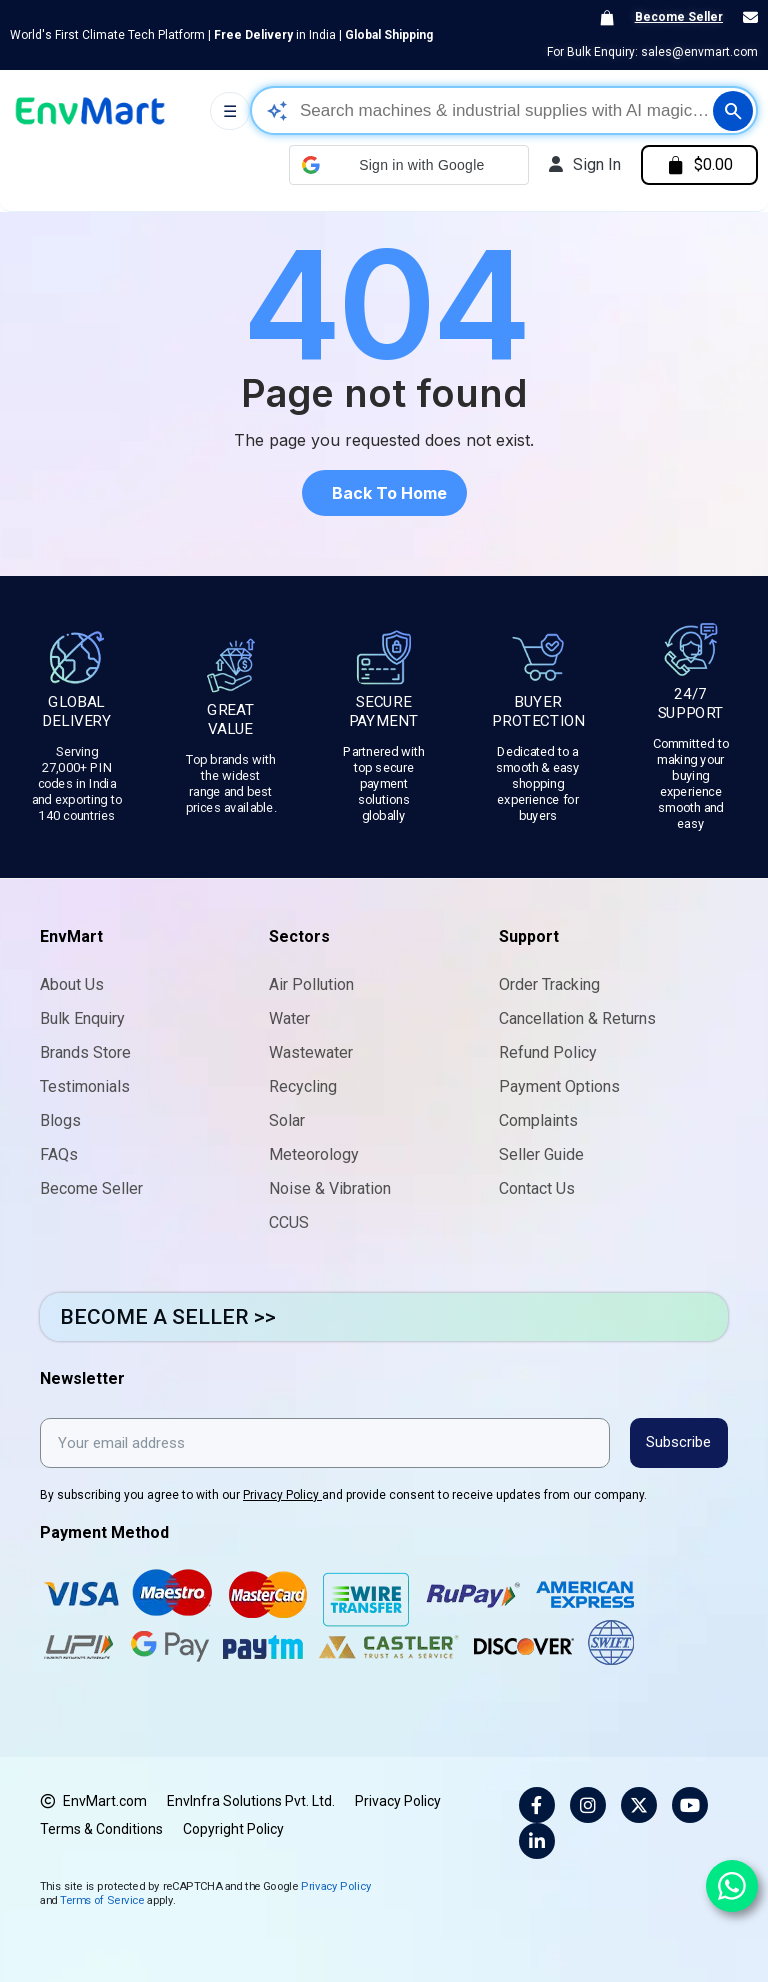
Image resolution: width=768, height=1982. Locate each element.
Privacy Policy (282, 1494)
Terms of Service (102, 1898)
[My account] (583, 165)
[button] (407, 165)
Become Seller (679, 17)
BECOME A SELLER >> (168, 1317)
